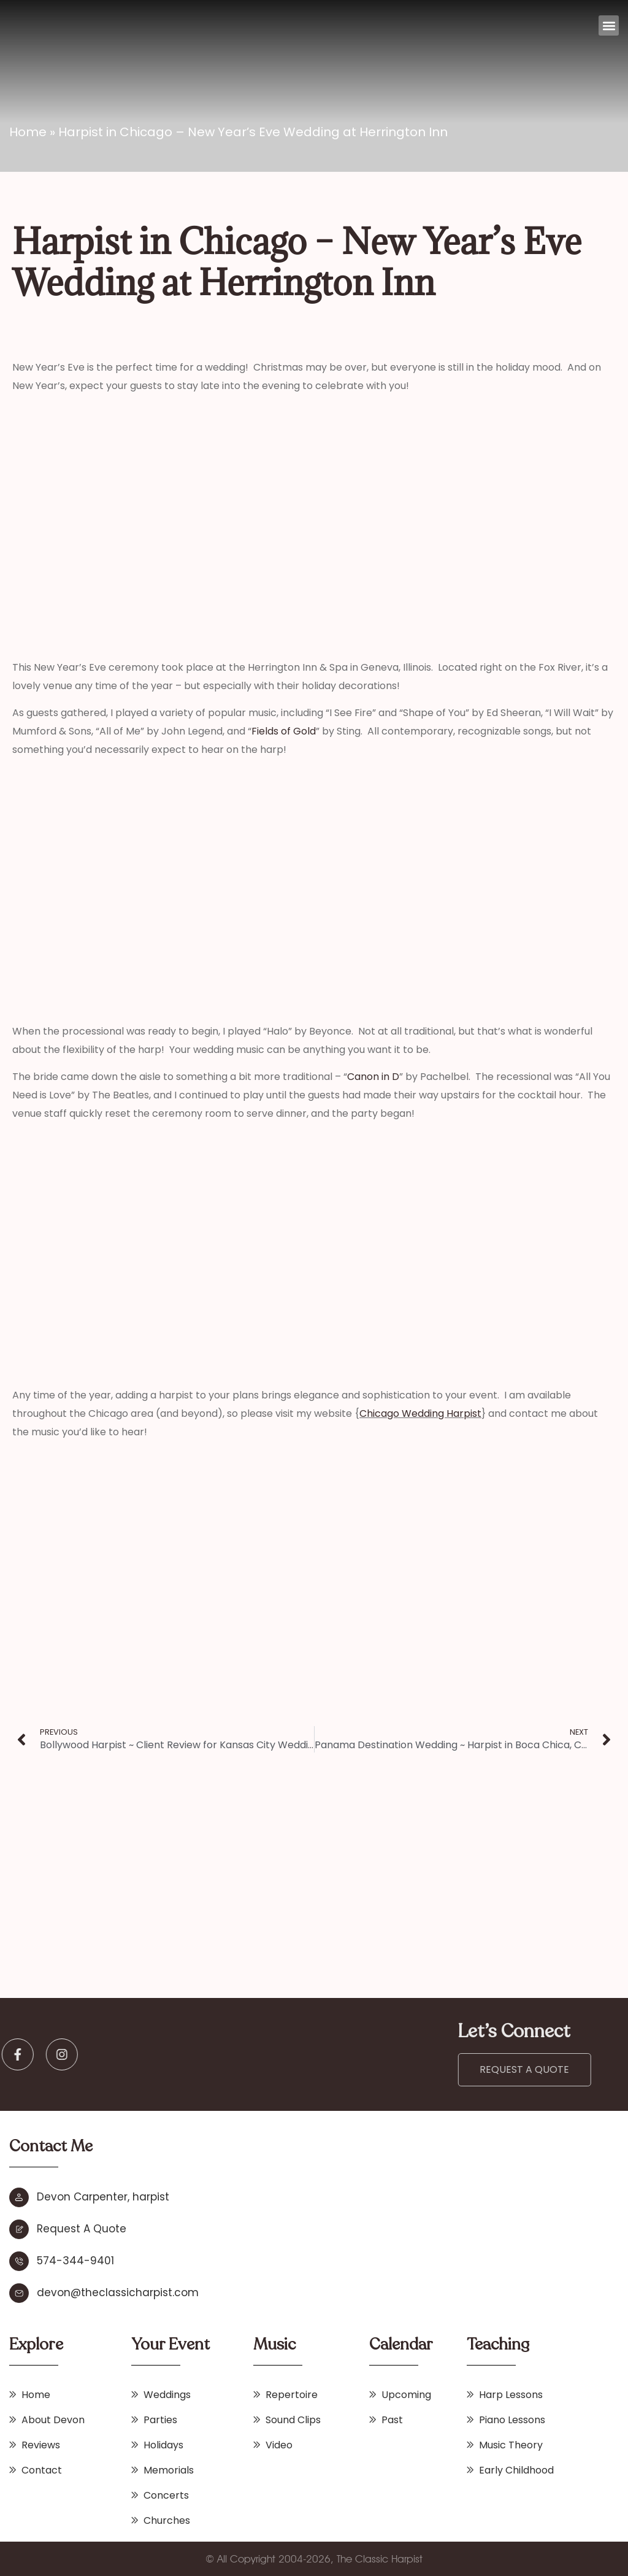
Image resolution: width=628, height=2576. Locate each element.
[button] (609, 25)
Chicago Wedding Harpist (420, 1413)
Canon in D (373, 1077)
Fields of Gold (283, 731)
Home (28, 132)
